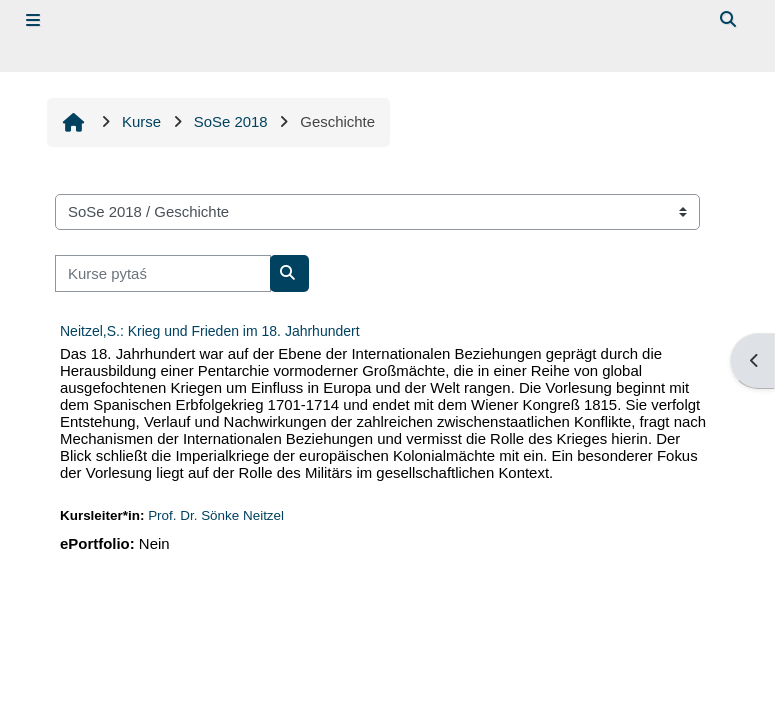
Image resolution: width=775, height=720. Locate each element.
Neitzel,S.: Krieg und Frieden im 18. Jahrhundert (210, 331)
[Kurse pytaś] (163, 273)
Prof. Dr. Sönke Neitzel (216, 515)
